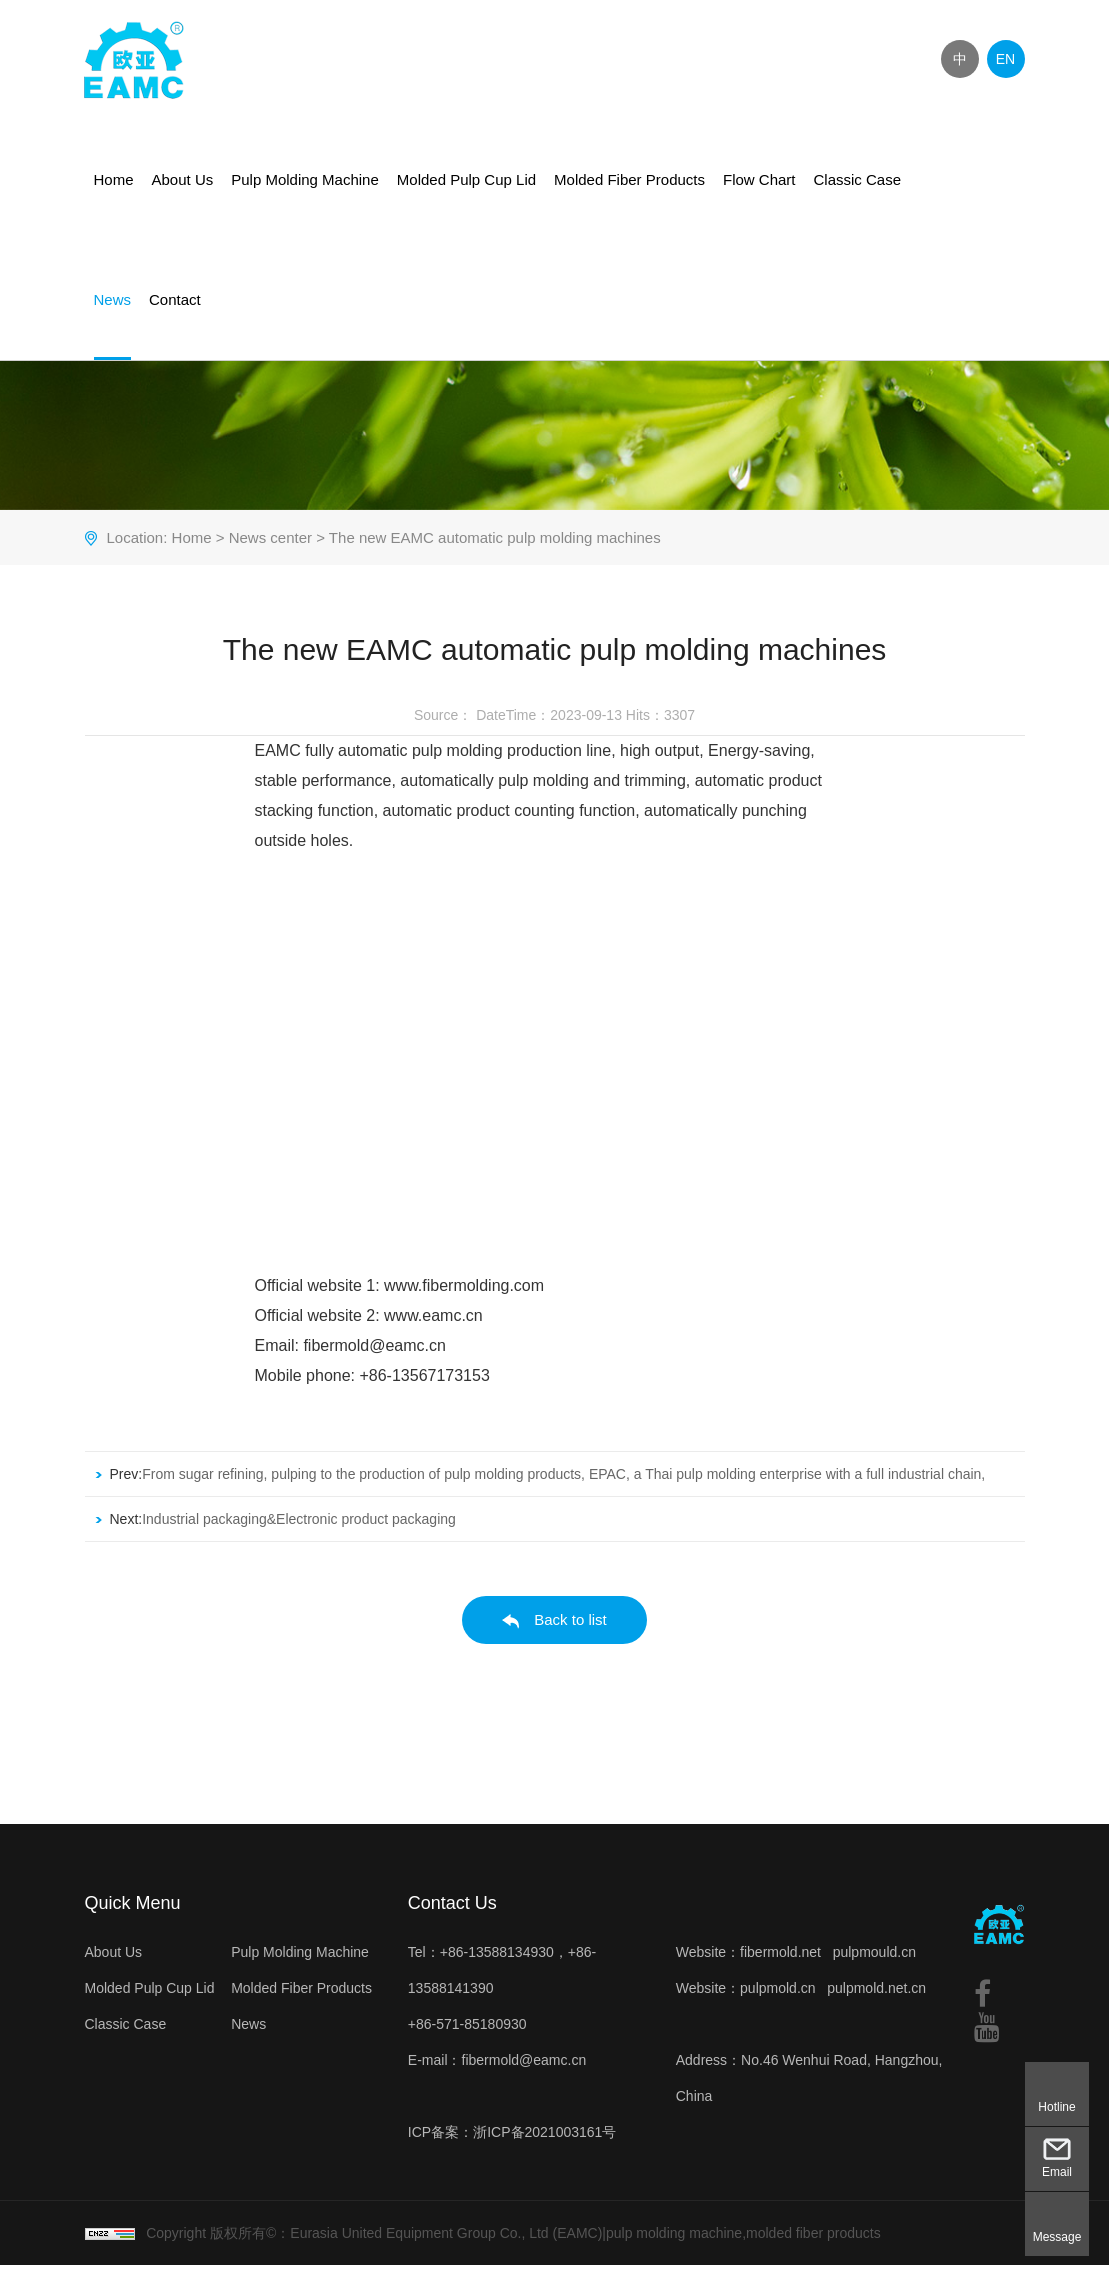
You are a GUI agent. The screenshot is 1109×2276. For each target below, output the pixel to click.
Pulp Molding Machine (305, 179)
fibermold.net (780, 1963)
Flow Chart (759, 179)
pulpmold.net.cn (876, 1999)
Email (1057, 2172)
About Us (183, 179)
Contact (175, 299)
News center (270, 548)
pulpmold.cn (778, 1999)
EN (1005, 59)
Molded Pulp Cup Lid (466, 179)
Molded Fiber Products (629, 179)
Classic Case (858, 179)
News (113, 299)
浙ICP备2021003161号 (544, 2143)
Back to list (554, 1631)
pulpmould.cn (874, 1963)
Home (114, 179)
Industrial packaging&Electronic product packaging (299, 1530)
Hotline (1056, 2107)
